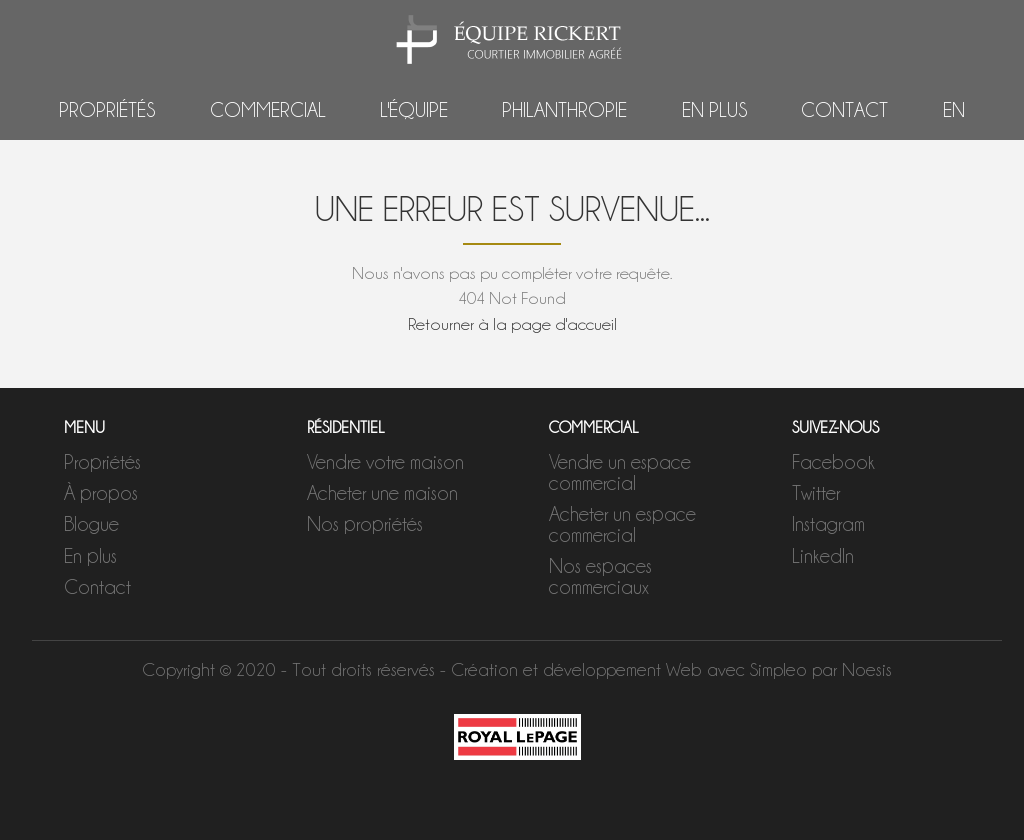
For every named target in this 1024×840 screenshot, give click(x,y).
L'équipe (414, 110)
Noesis (867, 669)
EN (954, 110)
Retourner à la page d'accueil (512, 324)
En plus (714, 110)
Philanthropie (564, 110)
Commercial (268, 110)
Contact (844, 110)
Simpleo (778, 669)
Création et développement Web (576, 669)
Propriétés (107, 110)
